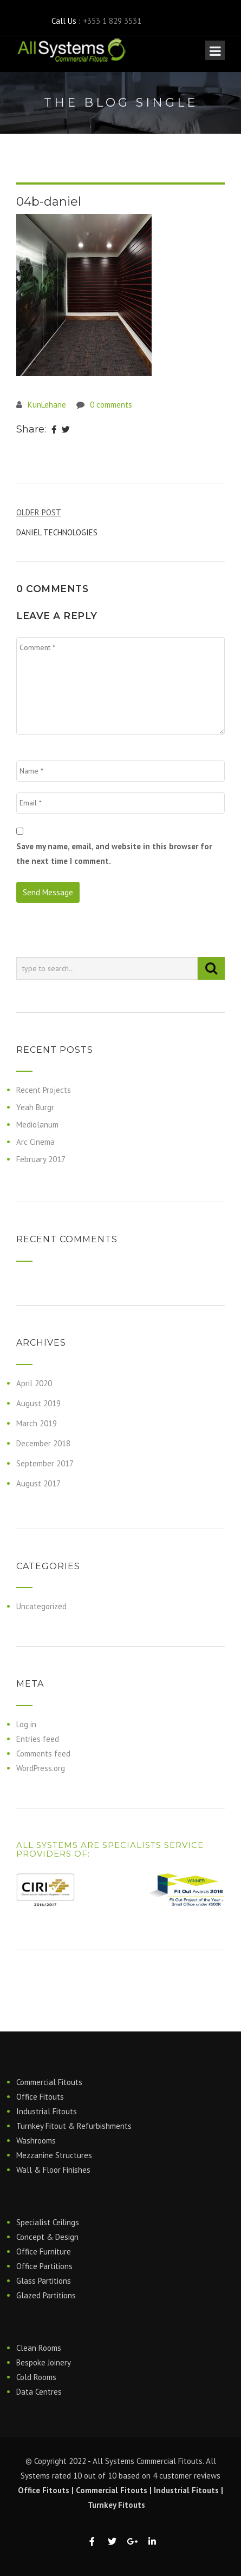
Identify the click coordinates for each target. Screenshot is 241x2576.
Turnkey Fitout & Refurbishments (74, 2126)
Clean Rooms (38, 2348)
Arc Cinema (35, 1142)
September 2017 (45, 1463)
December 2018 (43, 1443)
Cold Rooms (36, 2377)
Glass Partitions (43, 2281)
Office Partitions (44, 2266)
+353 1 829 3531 (112, 21)
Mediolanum (37, 1124)
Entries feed (37, 1739)
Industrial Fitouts (46, 2111)
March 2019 (36, 1423)
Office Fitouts (40, 2097)
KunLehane (47, 404)
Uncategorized (41, 1606)
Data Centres (39, 2392)
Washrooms (36, 2140)
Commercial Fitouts (49, 2082)
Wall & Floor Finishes (53, 2170)
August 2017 (38, 1483)
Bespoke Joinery (43, 2362)
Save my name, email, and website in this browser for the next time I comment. (114, 853)
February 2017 (41, 1159)
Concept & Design (47, 2237)
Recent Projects (43, 1090)
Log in (26, 1724)
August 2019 (38, 1403)
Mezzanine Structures (54, 2155)
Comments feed (43, 1753)
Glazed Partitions (46, 2295)
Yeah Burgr (35, 1107)
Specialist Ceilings (47, 2222)
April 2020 (34, 1383)
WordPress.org (40, 1768)
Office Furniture (43, 2251)
